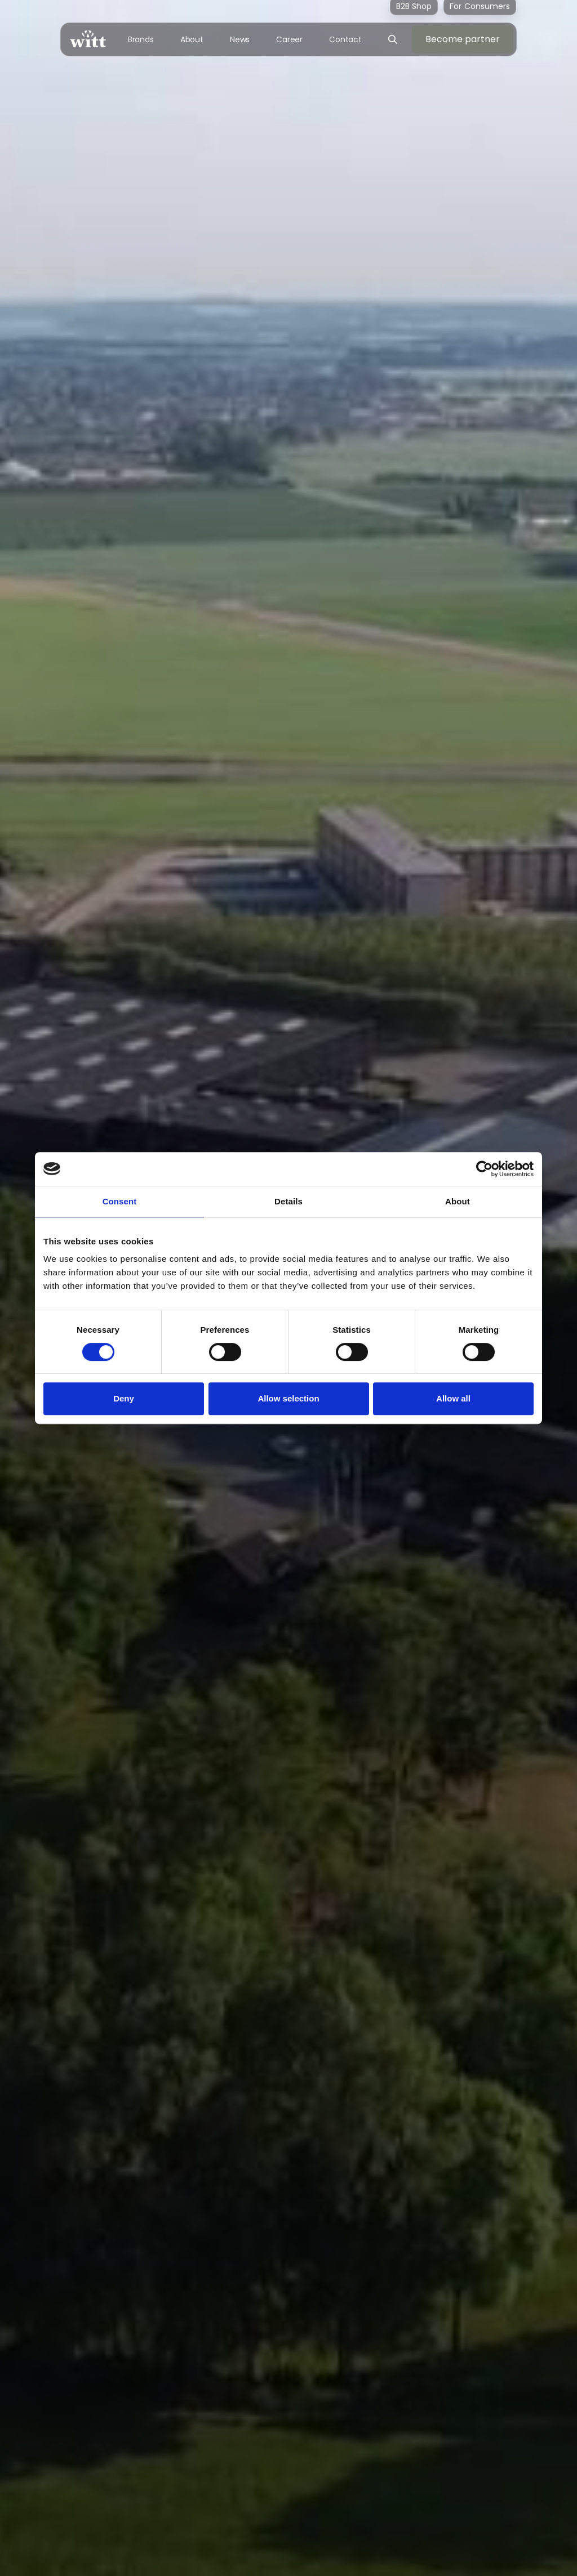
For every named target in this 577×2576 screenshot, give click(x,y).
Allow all (453, 1398)
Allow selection (288, 1398)
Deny (123, 1398)
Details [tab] (288, 1201)
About (192, 39)
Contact (345, 39)
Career (289, 39)
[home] (88, 39)
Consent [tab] (120, 1201)
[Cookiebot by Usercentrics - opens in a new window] (484, 1168)
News (240, 39)
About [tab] (457, 1201)
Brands (141, 39)
